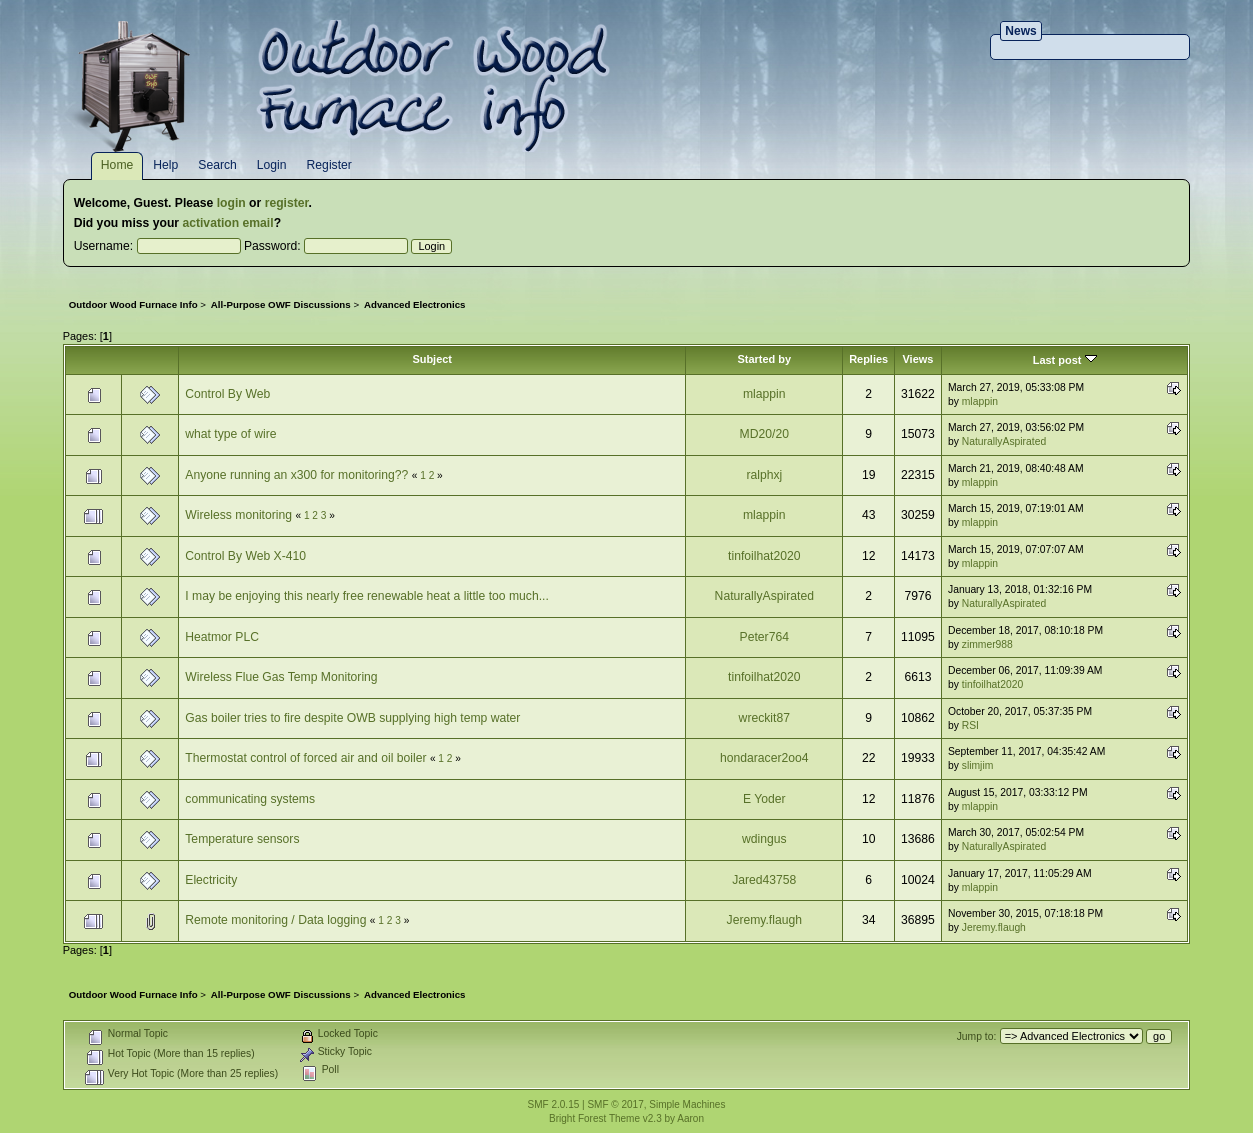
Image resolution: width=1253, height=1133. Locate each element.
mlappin (764, 394)
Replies (868, 359)
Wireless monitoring (238, 515)
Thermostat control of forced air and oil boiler (305, 758)
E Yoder (764, 799)
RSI (970, 725)
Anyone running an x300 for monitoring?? (296, 475)
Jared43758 (764, 880)
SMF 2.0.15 (554, 1104)
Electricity (211, 880)
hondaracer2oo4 (764, 758)
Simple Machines (687, 1104)
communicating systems (250, 799)
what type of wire (230, 434)
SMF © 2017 (615, 1104)
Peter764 (764, 637)
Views (917, 359)
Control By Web (227, 394)
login (231, 203)
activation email (227, 223)
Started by (764, 359)
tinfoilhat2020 (764, 556)
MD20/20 (764, 434)
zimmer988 (987, 644)
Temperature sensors (242, 839)
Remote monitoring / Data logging (275, 920)
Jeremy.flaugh (764, 920)
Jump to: (977, 1036)
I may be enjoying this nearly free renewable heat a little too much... (367, 596)
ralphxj (764, 475)
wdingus (764, 839)
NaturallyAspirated (1004, 441)
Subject (432, 359)
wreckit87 (764, 718)
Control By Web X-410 (245, 556)
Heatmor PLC (222, 637)
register (287, 203)
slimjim (978, 765)
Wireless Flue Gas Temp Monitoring (281, 677)
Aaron (690, 1118)
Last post (1065, 360)
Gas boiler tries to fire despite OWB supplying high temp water (352, 718)
